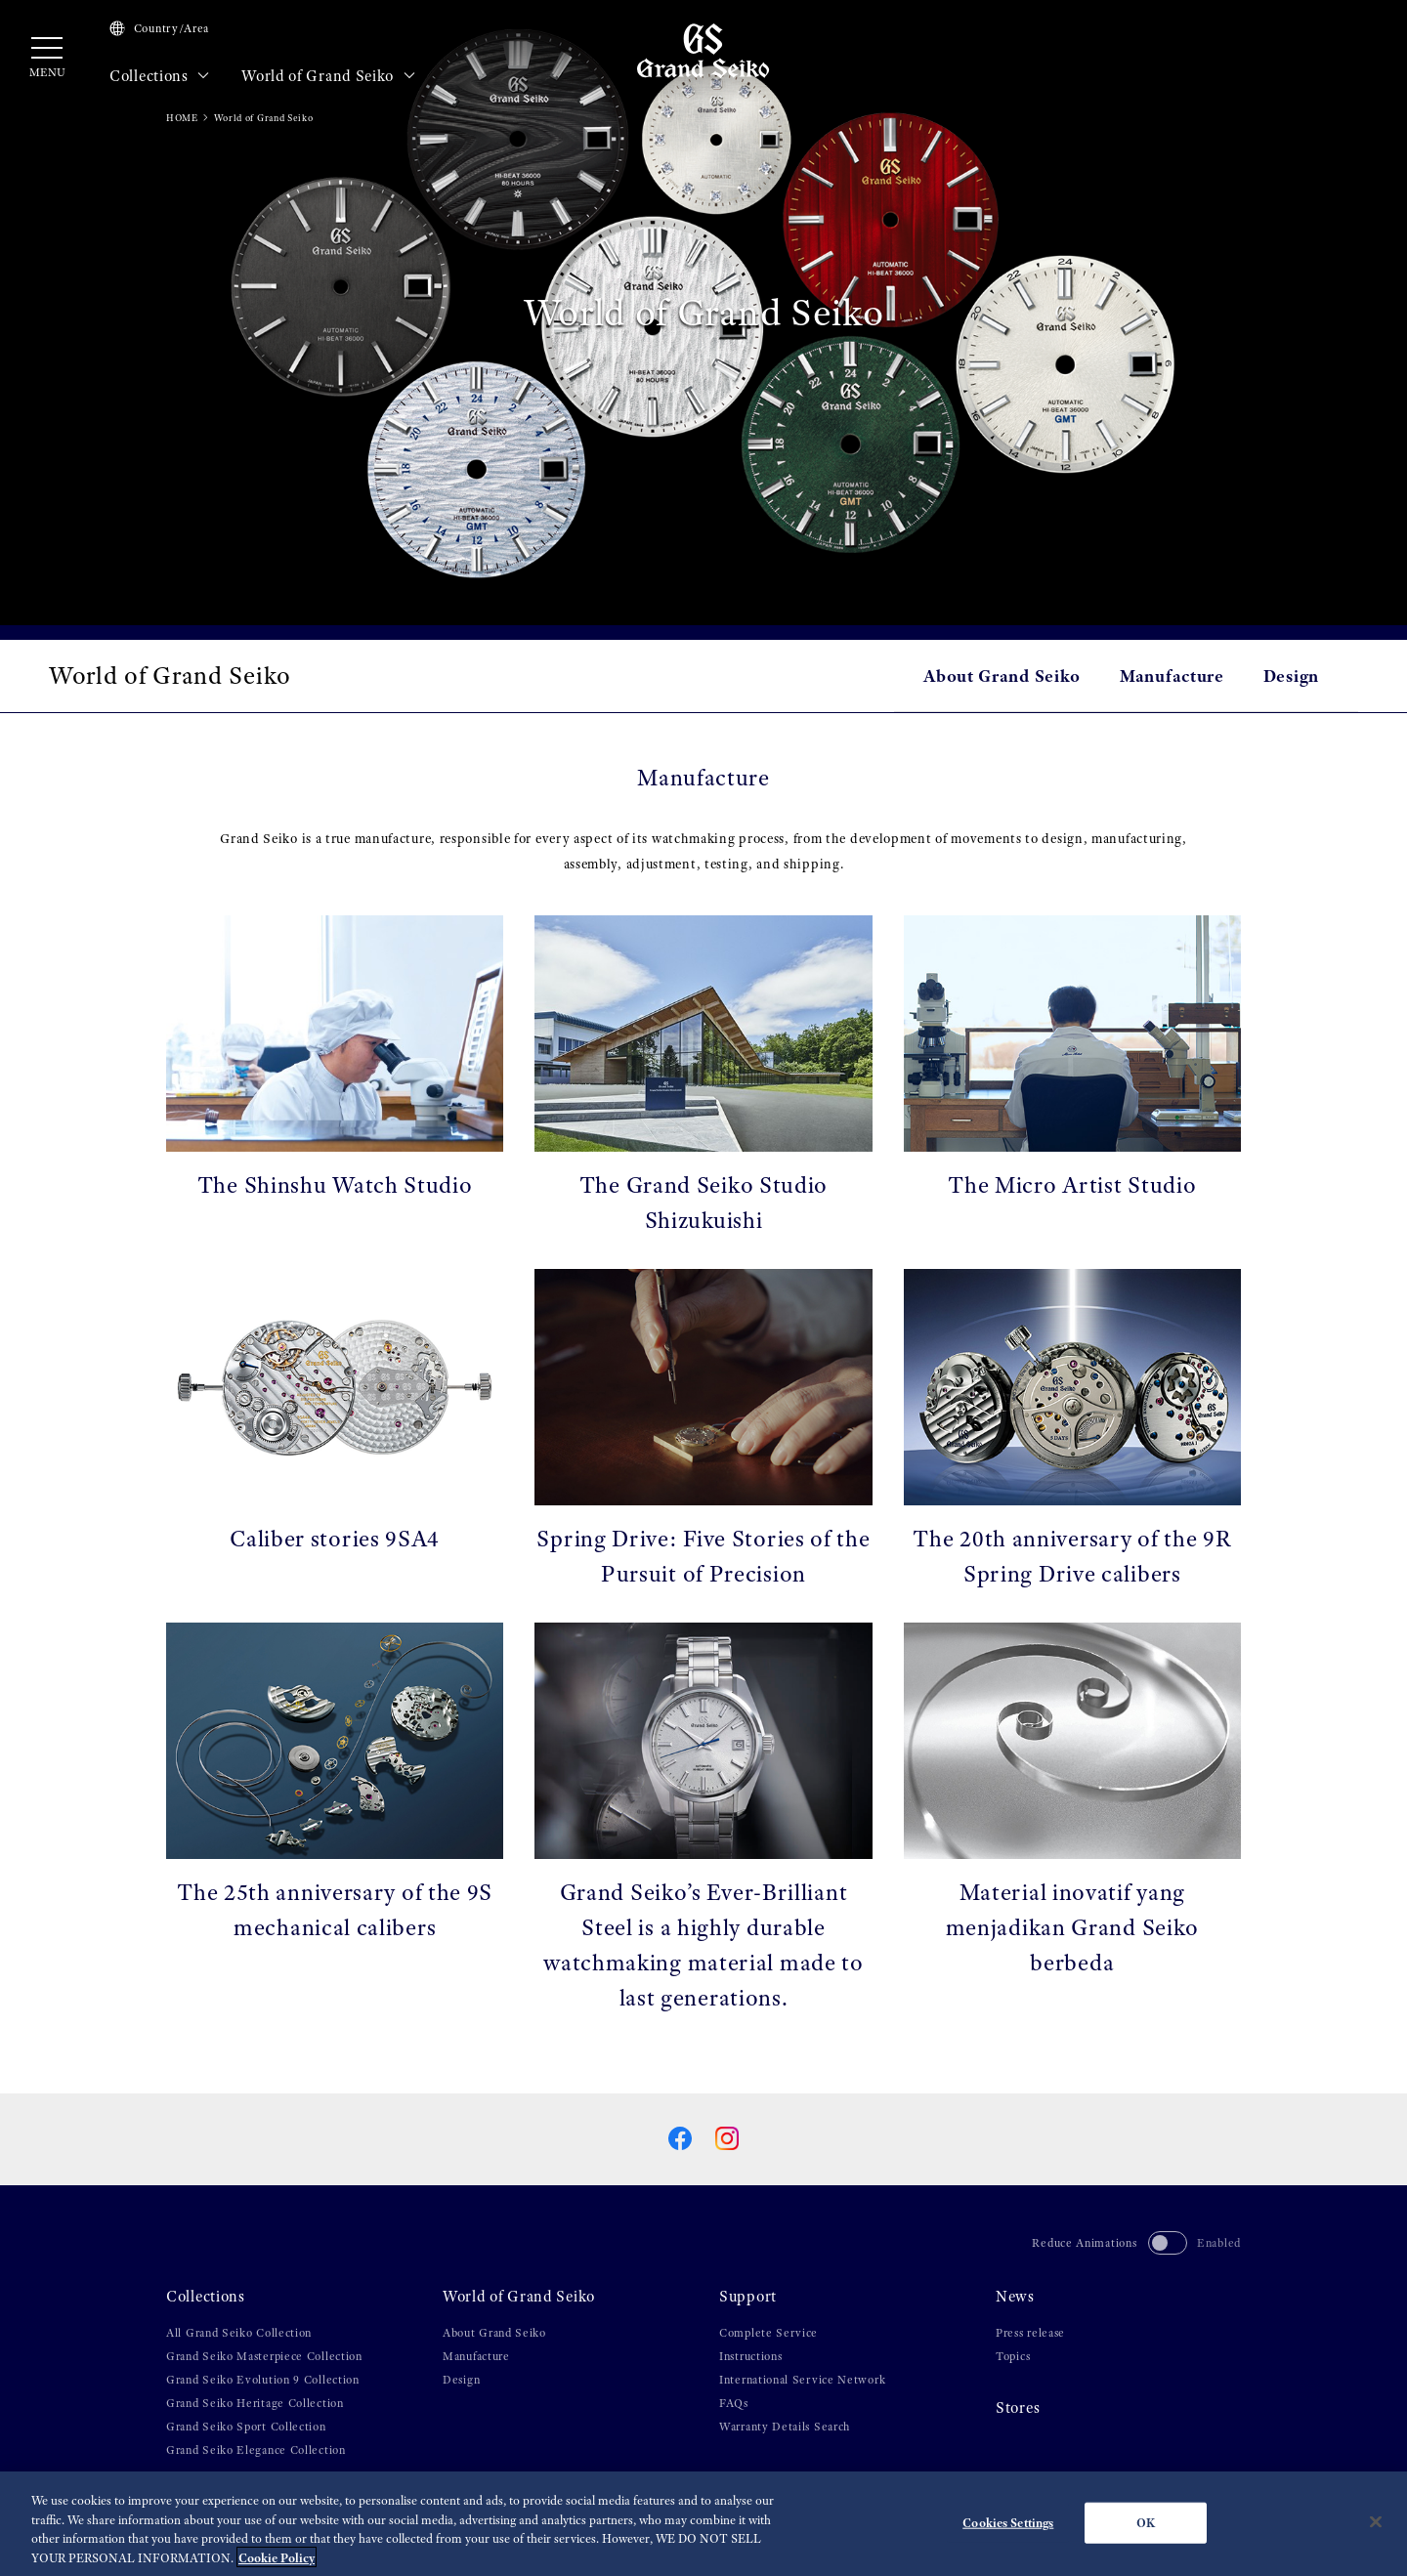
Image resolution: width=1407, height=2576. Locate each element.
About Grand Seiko (1002, 675)
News (1015, 2296)
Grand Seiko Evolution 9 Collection (263, 2379)
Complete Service (768, 2333)
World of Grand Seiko (328, 76)
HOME (182, 117)
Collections (159, 76)
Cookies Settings (1007, 2529)
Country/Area (159, 28)
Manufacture (1172, 675)
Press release (1030, 2333)
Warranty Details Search (784, 2426)
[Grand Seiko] (703, 50)
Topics (1013, 2356)
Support (748, 2296)
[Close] (1375, 2529)
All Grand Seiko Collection (239, 2333)
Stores (1018, 2408)
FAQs (733, 2403)
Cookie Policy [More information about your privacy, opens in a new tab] (276, 2564)
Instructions (750, 2356)
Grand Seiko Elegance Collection (256, 2450)
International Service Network (802, 2379)
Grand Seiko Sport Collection (246, 2426)
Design (1291, 675)
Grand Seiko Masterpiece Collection (264, 2356)
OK (1145, 2529)
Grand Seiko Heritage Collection (255, 2403)
